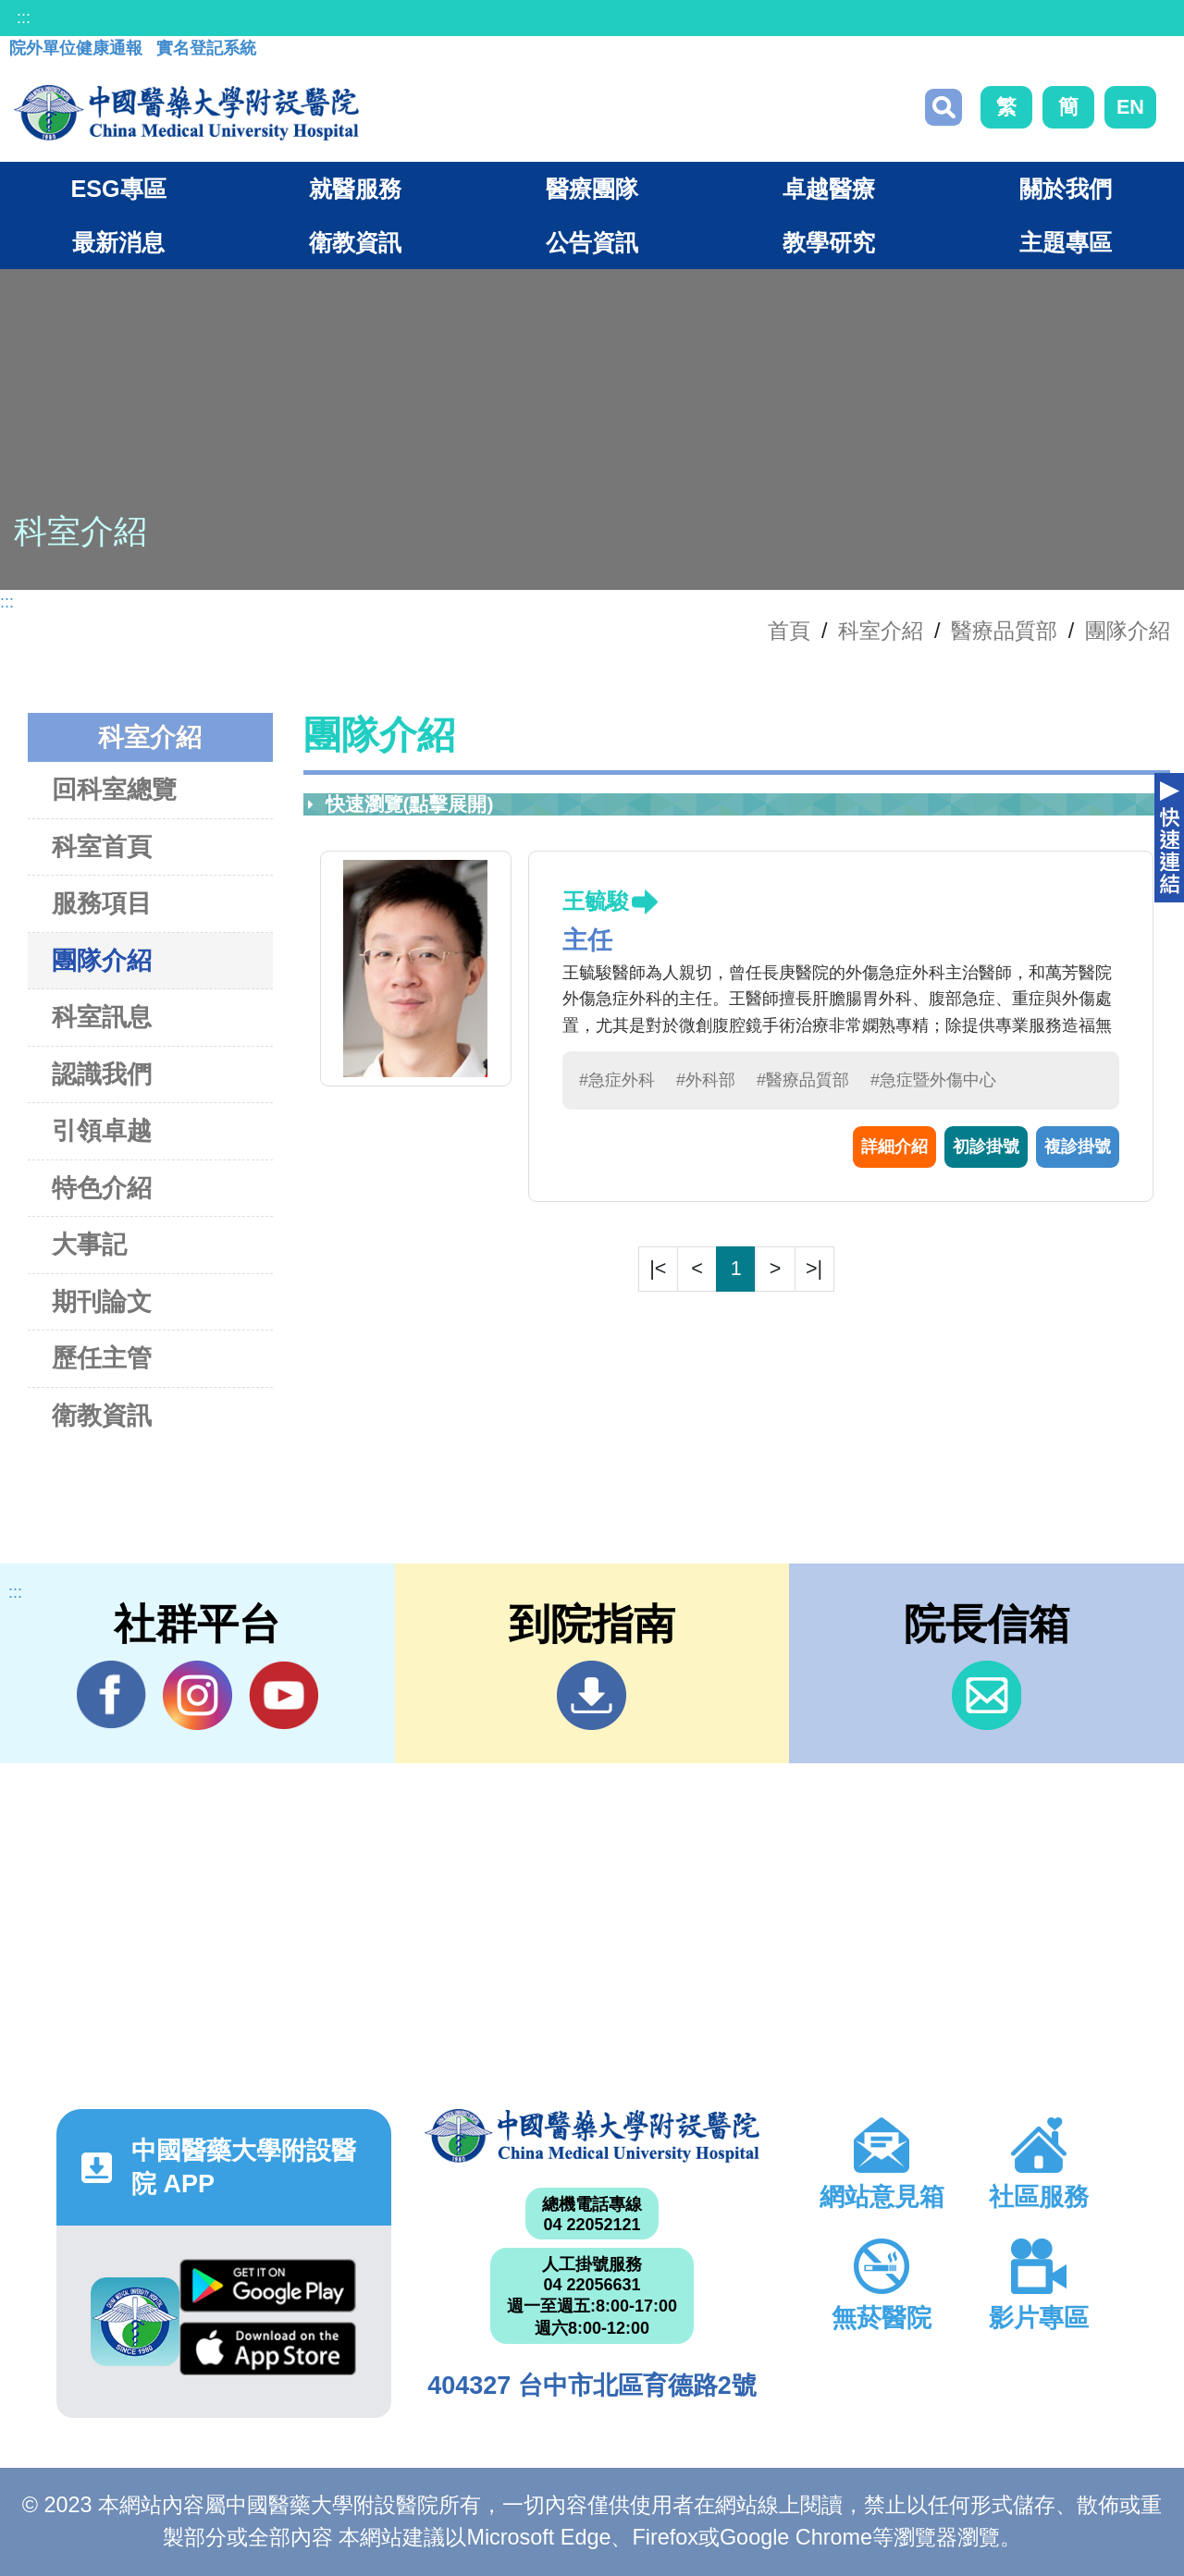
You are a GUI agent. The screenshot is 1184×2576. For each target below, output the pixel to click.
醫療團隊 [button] (592, 189)
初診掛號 (986, 1146)
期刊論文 (102, 1301)
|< (657, 1268)
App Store (267, 2348)
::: (24, 17)
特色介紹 (102, 1187)
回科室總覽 (114, 789)
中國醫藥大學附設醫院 (592, 2136)
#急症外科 (617, 1080)
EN (1130, 106)
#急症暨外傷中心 (933, 1080)
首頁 (789, 631)
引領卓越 (102, 1130)
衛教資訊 (102, 1415)
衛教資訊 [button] (355, 242)
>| (814, 1268)
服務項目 (102, 903)
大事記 (89, 1244)
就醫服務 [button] (355, 189)
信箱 (986, 1695)
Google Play (267, 2285)
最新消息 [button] (118, 242)
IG (197, 1695)
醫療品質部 (1004, 631)
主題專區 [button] (1065, 242)
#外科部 (705, 1080)
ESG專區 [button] (118, 189)
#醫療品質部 (803, 1080)
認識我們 (102, 1074)
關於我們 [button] (1065, 189)
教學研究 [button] (829, 242)
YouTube (283, 1695)
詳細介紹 (894, 1146)
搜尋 (943, 107)
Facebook (111, 1695)
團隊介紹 (1127, 631)
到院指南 (591, 1695)
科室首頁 (102, 846)
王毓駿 (595, 901)
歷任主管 (102, 1357)
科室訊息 (102, 1016)
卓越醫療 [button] (829, 189)
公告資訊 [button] (592, 242)
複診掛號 (1077, 1146)
